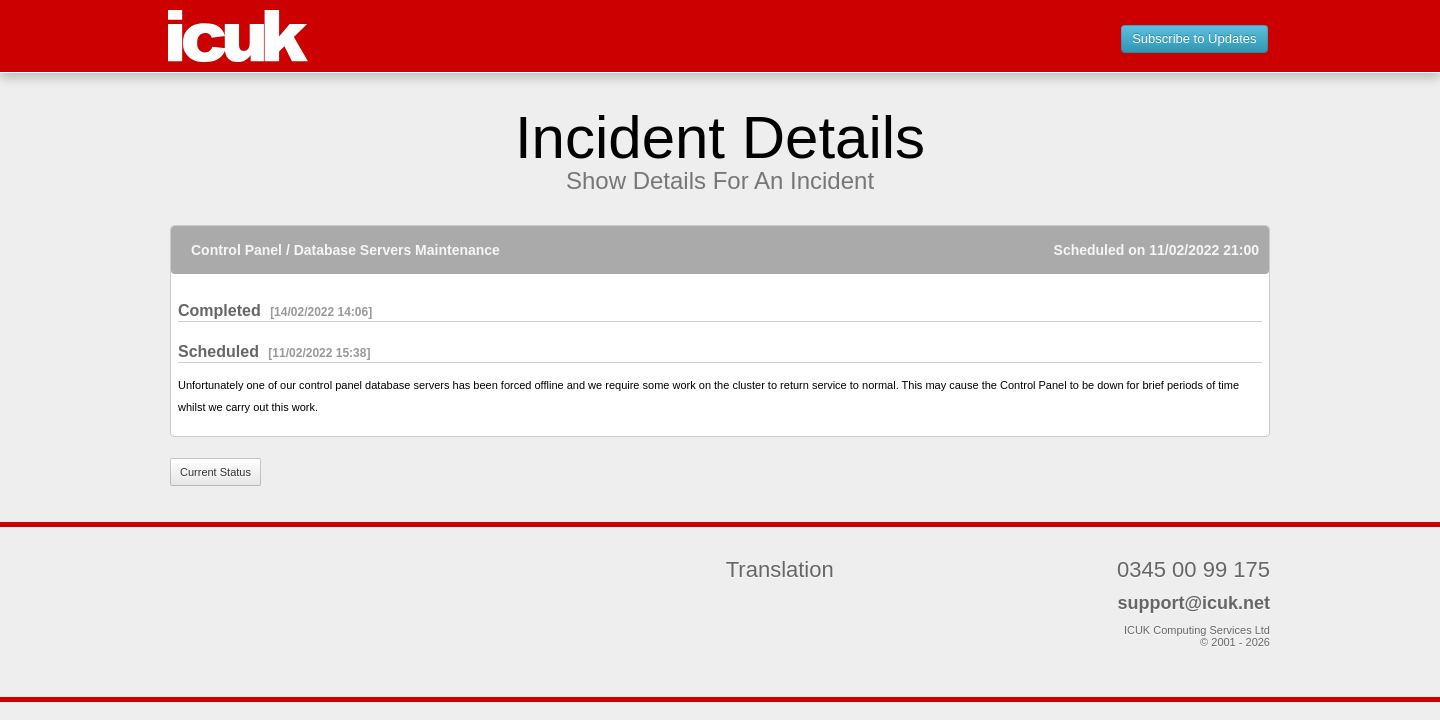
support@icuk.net (1193, 603)
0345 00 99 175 (1193, 569)
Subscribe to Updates (1194, 38)
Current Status (215, 472)
